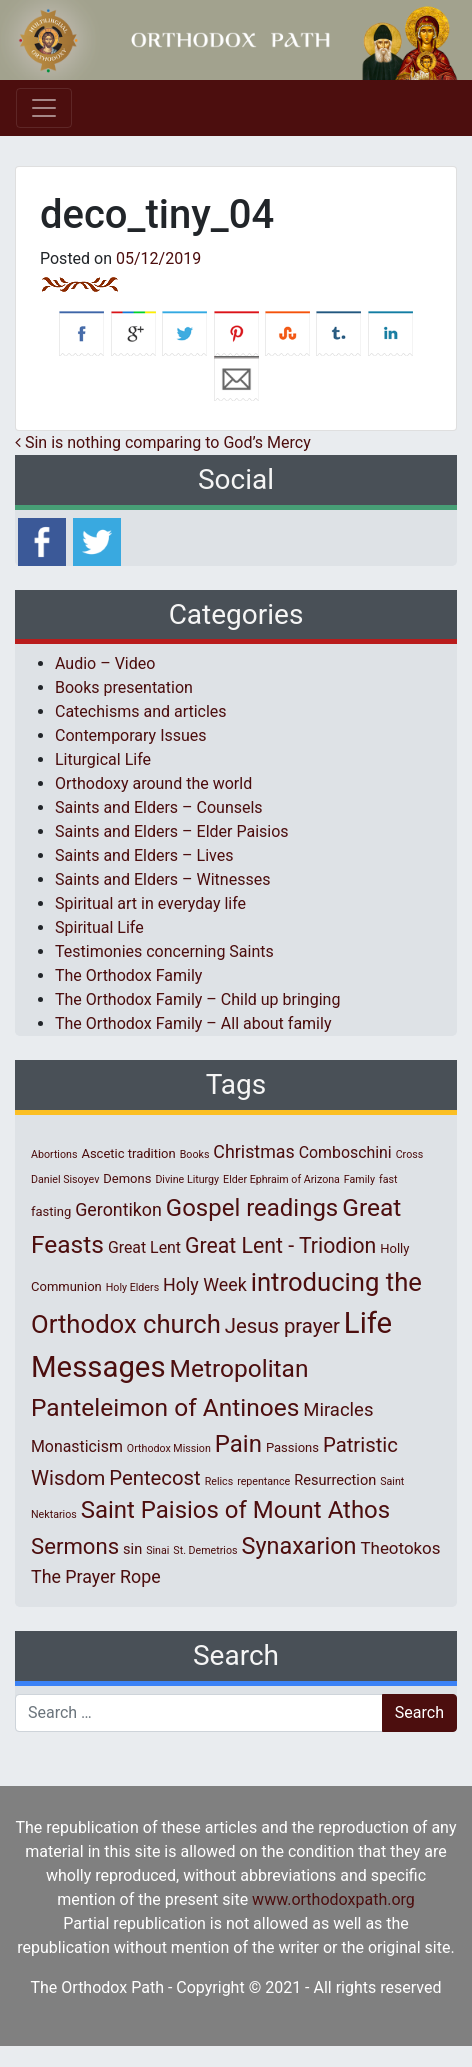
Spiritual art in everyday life (150, 903)
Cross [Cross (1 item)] (410, 1154)
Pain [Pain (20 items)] (238, 1444)
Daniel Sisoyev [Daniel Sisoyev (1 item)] (65, 1179)
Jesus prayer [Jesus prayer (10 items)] (282, 1326)
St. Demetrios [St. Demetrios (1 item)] (205, 1550)
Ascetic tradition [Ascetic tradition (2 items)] (128, 1153)
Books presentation (124, 687)
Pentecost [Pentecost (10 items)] (154, 1478)
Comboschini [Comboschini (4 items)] (345, 1152)
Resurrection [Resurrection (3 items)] (335, 1480)
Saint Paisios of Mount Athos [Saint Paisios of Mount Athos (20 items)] (235, 1510)
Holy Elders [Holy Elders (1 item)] (132, 1287)
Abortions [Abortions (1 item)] (54, 1154)
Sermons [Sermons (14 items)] (75, 1546)
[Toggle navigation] (44, 108)
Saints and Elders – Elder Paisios (172, 831)
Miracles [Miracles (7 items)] (338, 1410)
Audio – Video (105, 663)
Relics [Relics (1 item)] (219, 1481)
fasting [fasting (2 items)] (51, 1211)
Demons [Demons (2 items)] (127, 1178)
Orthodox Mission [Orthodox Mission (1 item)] (169, 1448)
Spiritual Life (99, 927)
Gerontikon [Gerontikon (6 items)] (118, 1209)
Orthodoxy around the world (153, 783)
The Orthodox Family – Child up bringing (197, 999)
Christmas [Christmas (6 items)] (253, 1151)
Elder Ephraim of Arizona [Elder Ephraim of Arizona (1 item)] (281, 1179)
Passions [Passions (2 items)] (292, 1447)
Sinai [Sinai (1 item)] (157, 1550)
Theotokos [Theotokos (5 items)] (400, 1548)
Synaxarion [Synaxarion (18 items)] (298, 1546)
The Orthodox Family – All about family (193, 1023)
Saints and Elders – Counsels (159, 807)
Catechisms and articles (141, 711)
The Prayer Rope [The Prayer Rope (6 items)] (96, 1576)
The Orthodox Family (128, 975)
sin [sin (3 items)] (132, 1549)
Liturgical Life (103, 759)
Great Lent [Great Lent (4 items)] (144, 1247)
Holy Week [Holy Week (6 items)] (205, 1284)
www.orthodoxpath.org (333, 1899)
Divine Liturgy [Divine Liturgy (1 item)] (187, 1179)
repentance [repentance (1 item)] (263, 1481)
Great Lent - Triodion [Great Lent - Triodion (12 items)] (280, 1245)
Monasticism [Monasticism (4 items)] (77, 1446)
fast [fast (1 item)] (388, 1179)
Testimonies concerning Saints (164, 951)
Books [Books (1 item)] (195, 1154)
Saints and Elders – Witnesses (162, 879)
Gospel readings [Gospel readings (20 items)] (252, 1208)
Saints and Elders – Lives (144, 855)
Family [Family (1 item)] (359, 1179)
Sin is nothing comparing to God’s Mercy (163, 442)
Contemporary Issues (131, 735)
